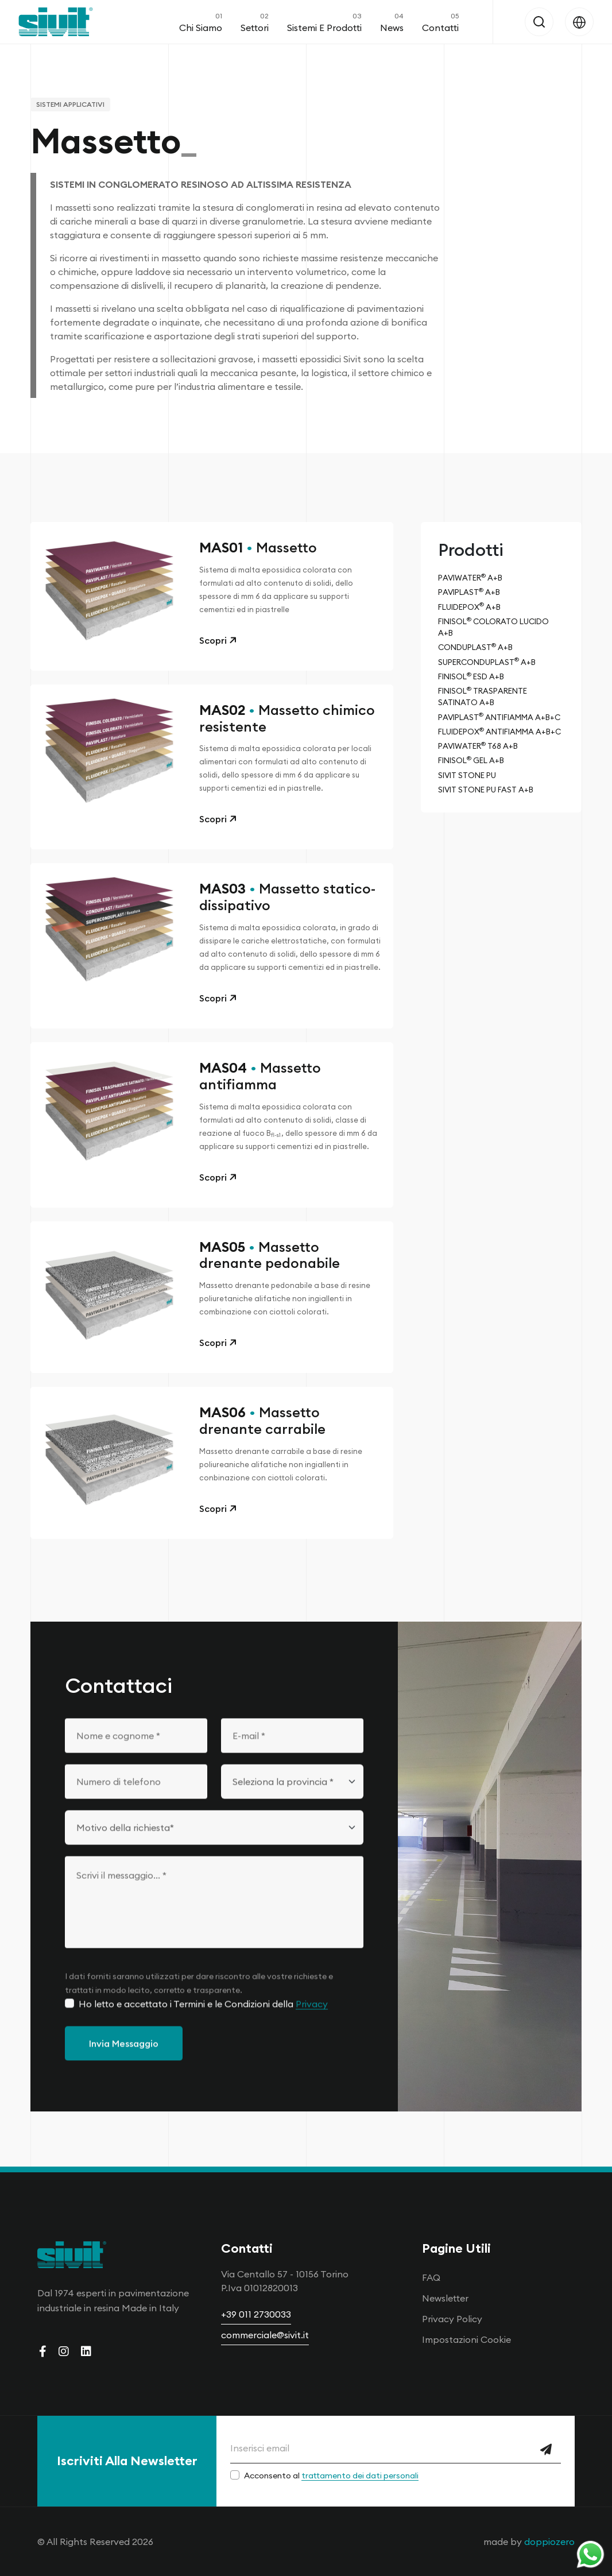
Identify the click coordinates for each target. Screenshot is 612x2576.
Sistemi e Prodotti (324, 21)
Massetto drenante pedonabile (269, 1259)
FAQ (431, 2277)
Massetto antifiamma (260, 1080)
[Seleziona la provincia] (292, 1798)
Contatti (440, 21)
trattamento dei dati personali (360, 2475)
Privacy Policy (452, 2318)
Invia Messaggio (123, 2060)
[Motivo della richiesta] (214, 1844)
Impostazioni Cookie (466, 2339)
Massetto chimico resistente (287, 722)
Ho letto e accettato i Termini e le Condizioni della (203, 2020)
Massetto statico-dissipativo (287, 901)
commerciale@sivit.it (265, 2335)
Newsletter (445, 2298)
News (392, 21)
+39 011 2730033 (256, 2314)
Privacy (312, 2020)
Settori (255, 21)
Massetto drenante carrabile (262, 1425)
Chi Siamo (200, 21)
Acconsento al (331, 2475)
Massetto (258, 552)
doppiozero (549, 2541)
